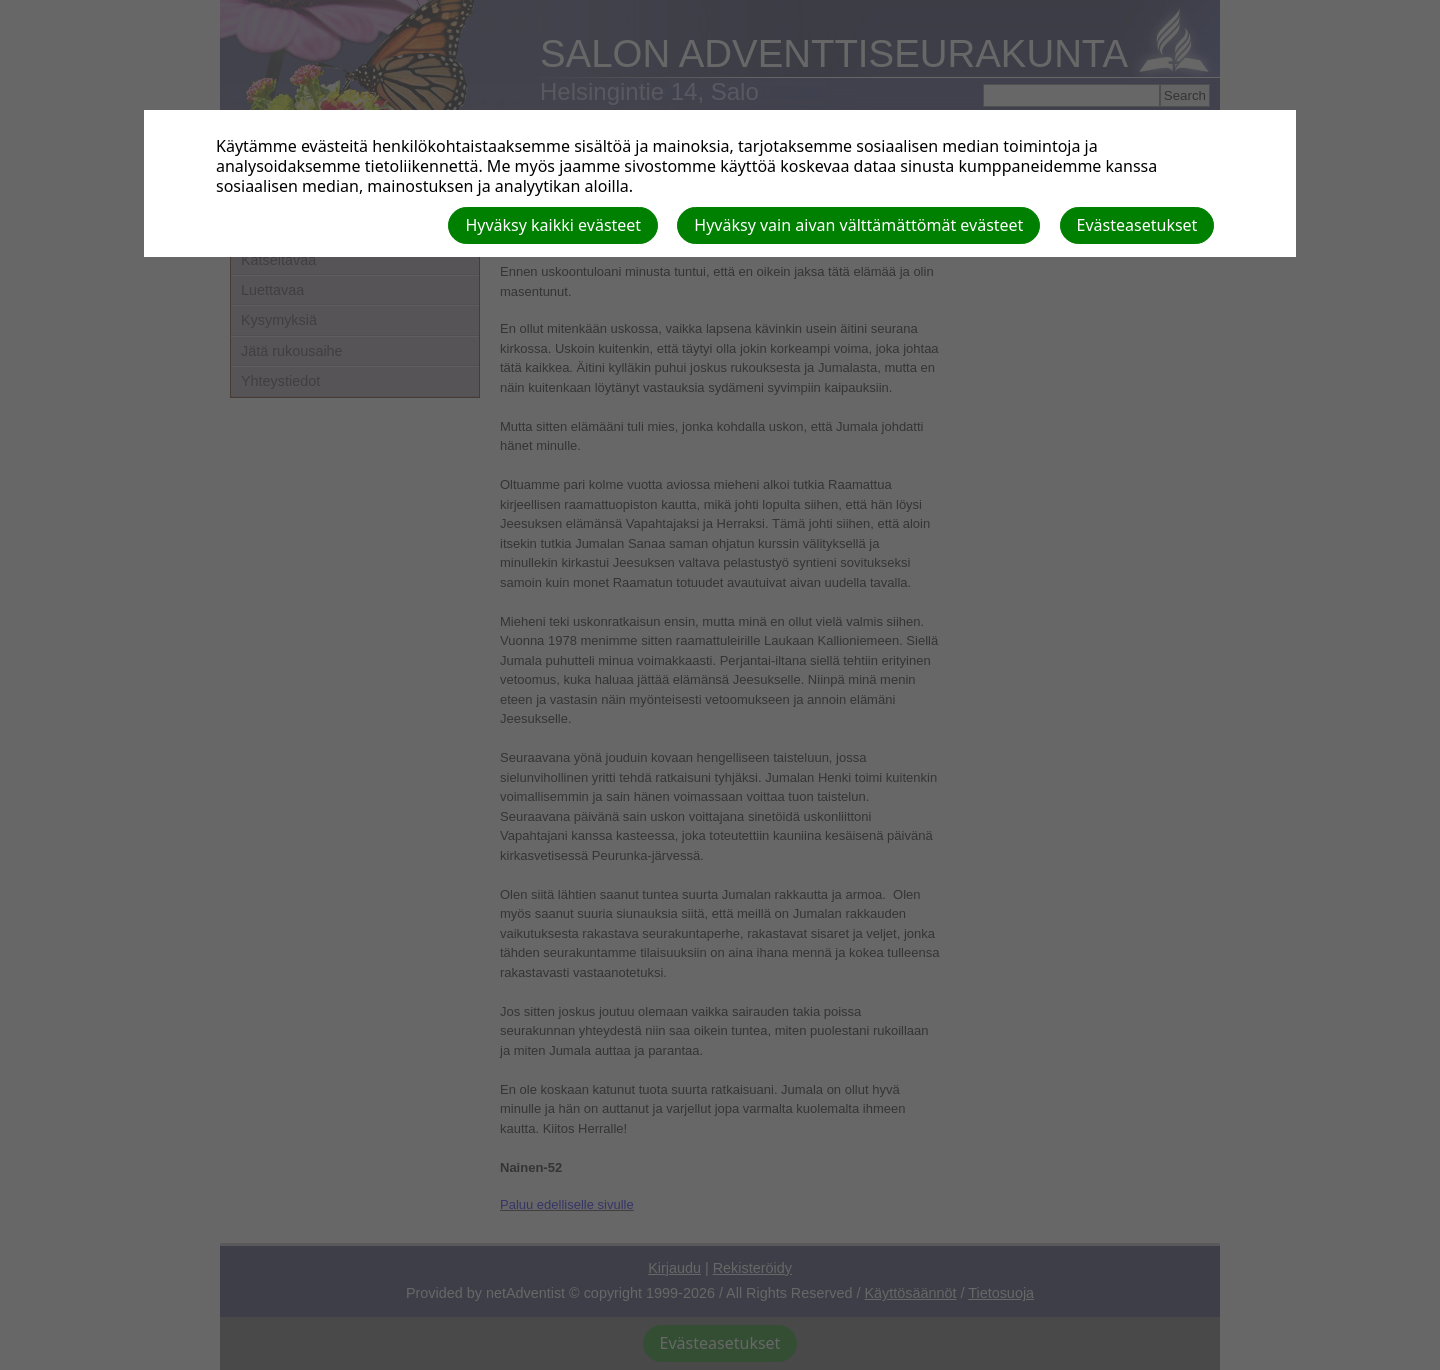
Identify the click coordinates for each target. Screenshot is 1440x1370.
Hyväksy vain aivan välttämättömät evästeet (858, 225)
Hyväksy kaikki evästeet (553, 225)
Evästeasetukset (1137, 225)
